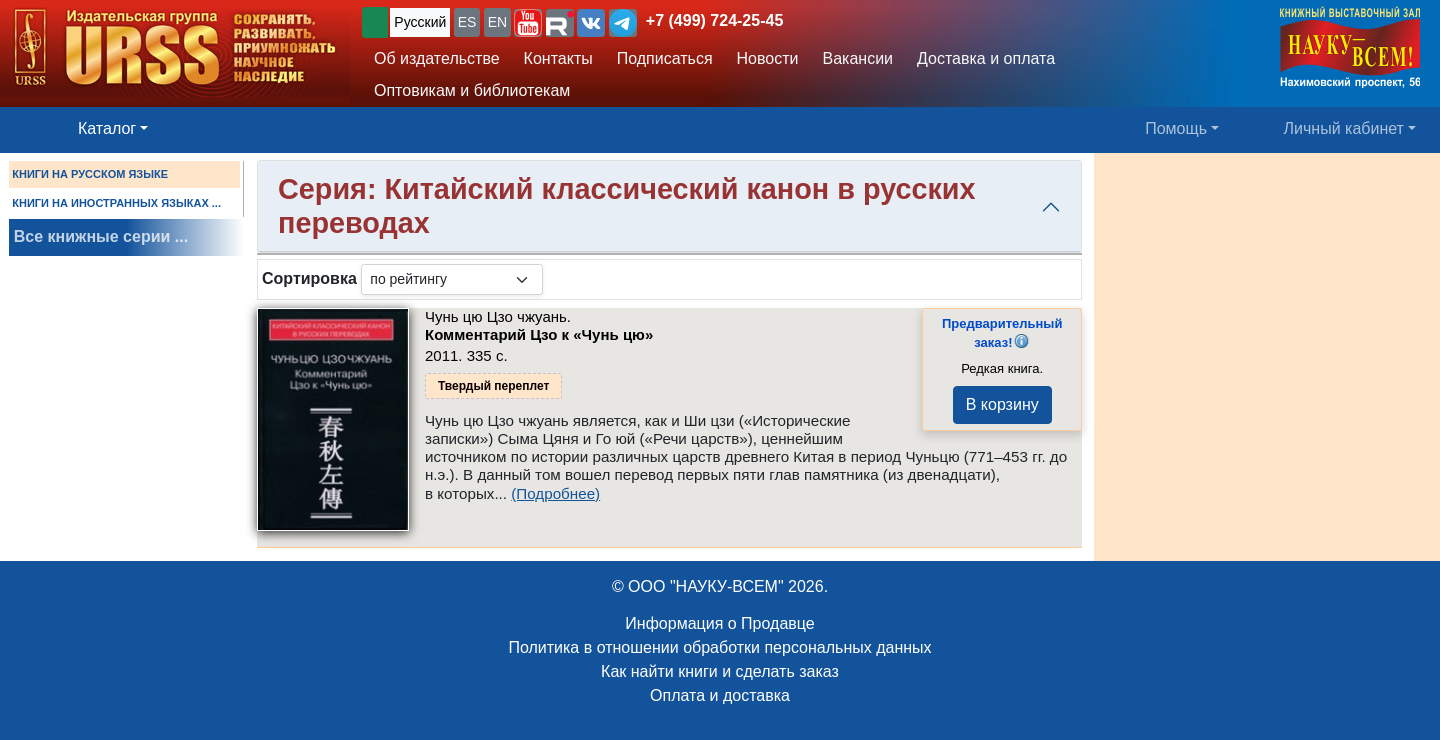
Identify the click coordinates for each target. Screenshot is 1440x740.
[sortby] (452, 279)
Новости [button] (768, 58)
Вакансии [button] (858, 58)
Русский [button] (420, 22)
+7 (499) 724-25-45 (714, 20)
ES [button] (467, 22)
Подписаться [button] (665, 58)
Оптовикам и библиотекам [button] (472, 90)
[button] (528, 23)
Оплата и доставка (720, 695)
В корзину (1002, 404)
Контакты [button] (558, 58)
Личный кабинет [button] (1344, 128)
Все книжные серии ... (101, 236)
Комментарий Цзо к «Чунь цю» (539, 334)
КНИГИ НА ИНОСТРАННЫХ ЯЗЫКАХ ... (116, 203)
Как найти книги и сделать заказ (720, 671)
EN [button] (497, 22)
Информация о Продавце (719, 623)
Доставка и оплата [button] (986, 58)
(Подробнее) (555, 493)
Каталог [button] (107, 128)
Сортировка (309, 278)
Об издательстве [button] (437, 58)
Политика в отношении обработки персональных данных (719, 647)
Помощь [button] (1176, 128)
